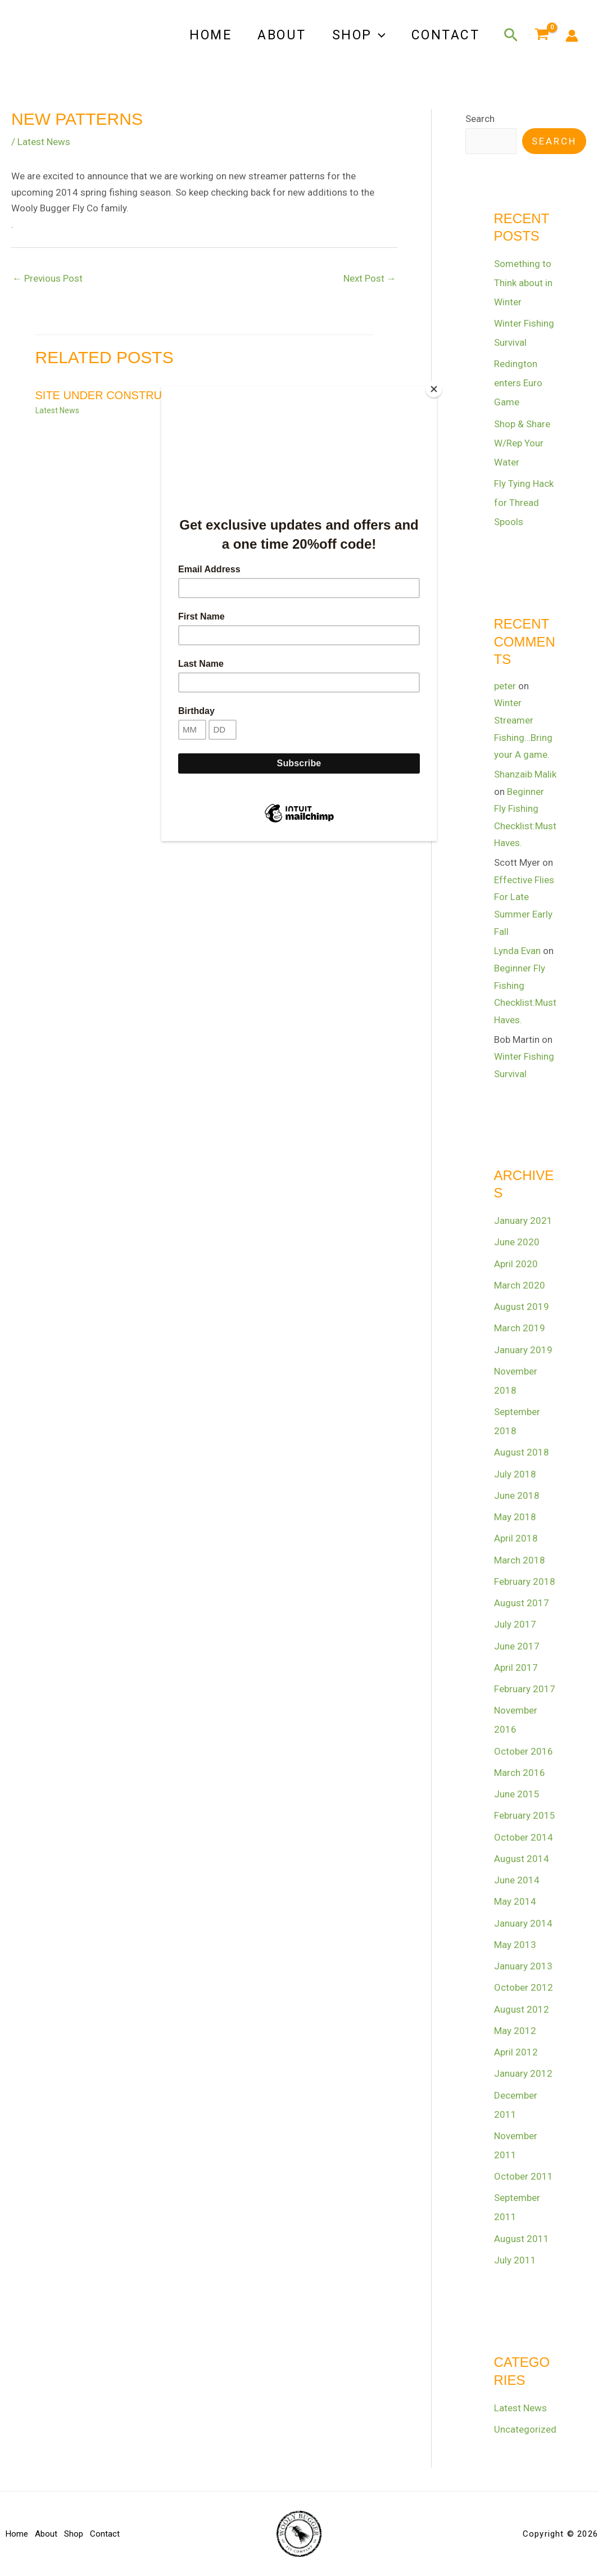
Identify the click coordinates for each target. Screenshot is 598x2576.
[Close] (433, 389)
